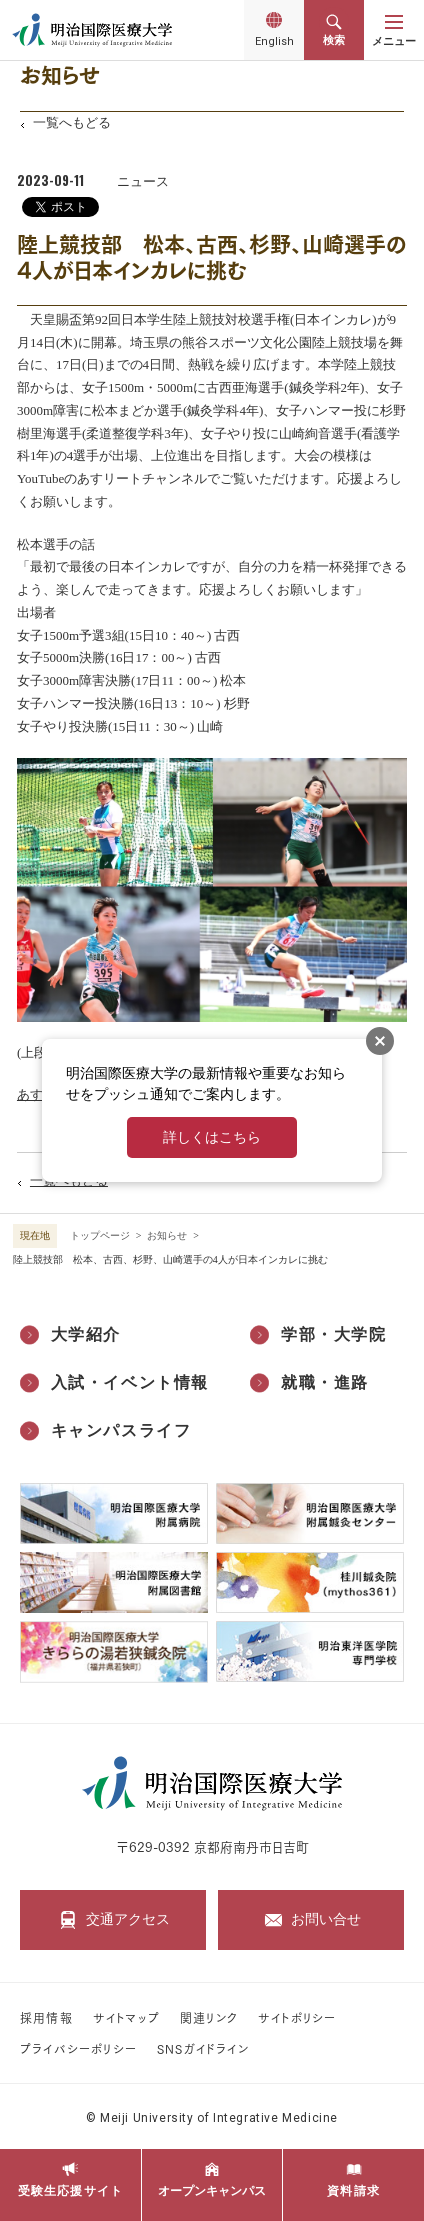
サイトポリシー (297, 2017)
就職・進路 (325, 1382)
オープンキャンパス (212, 2190)
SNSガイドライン (203, 2048)
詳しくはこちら (212, 1137)
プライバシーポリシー (78, 2048)
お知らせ (167, 1235)
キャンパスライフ (121, 1430)
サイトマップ (126, 2017)
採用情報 (46, 2017)
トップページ (100, 1235)
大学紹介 (86, 1334)
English (274, 45)
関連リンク (209, 2017)
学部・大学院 (334, 1334)
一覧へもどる (72, 122)
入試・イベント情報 (130, 1382)
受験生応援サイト (71, 2190)
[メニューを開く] (394, 30)
